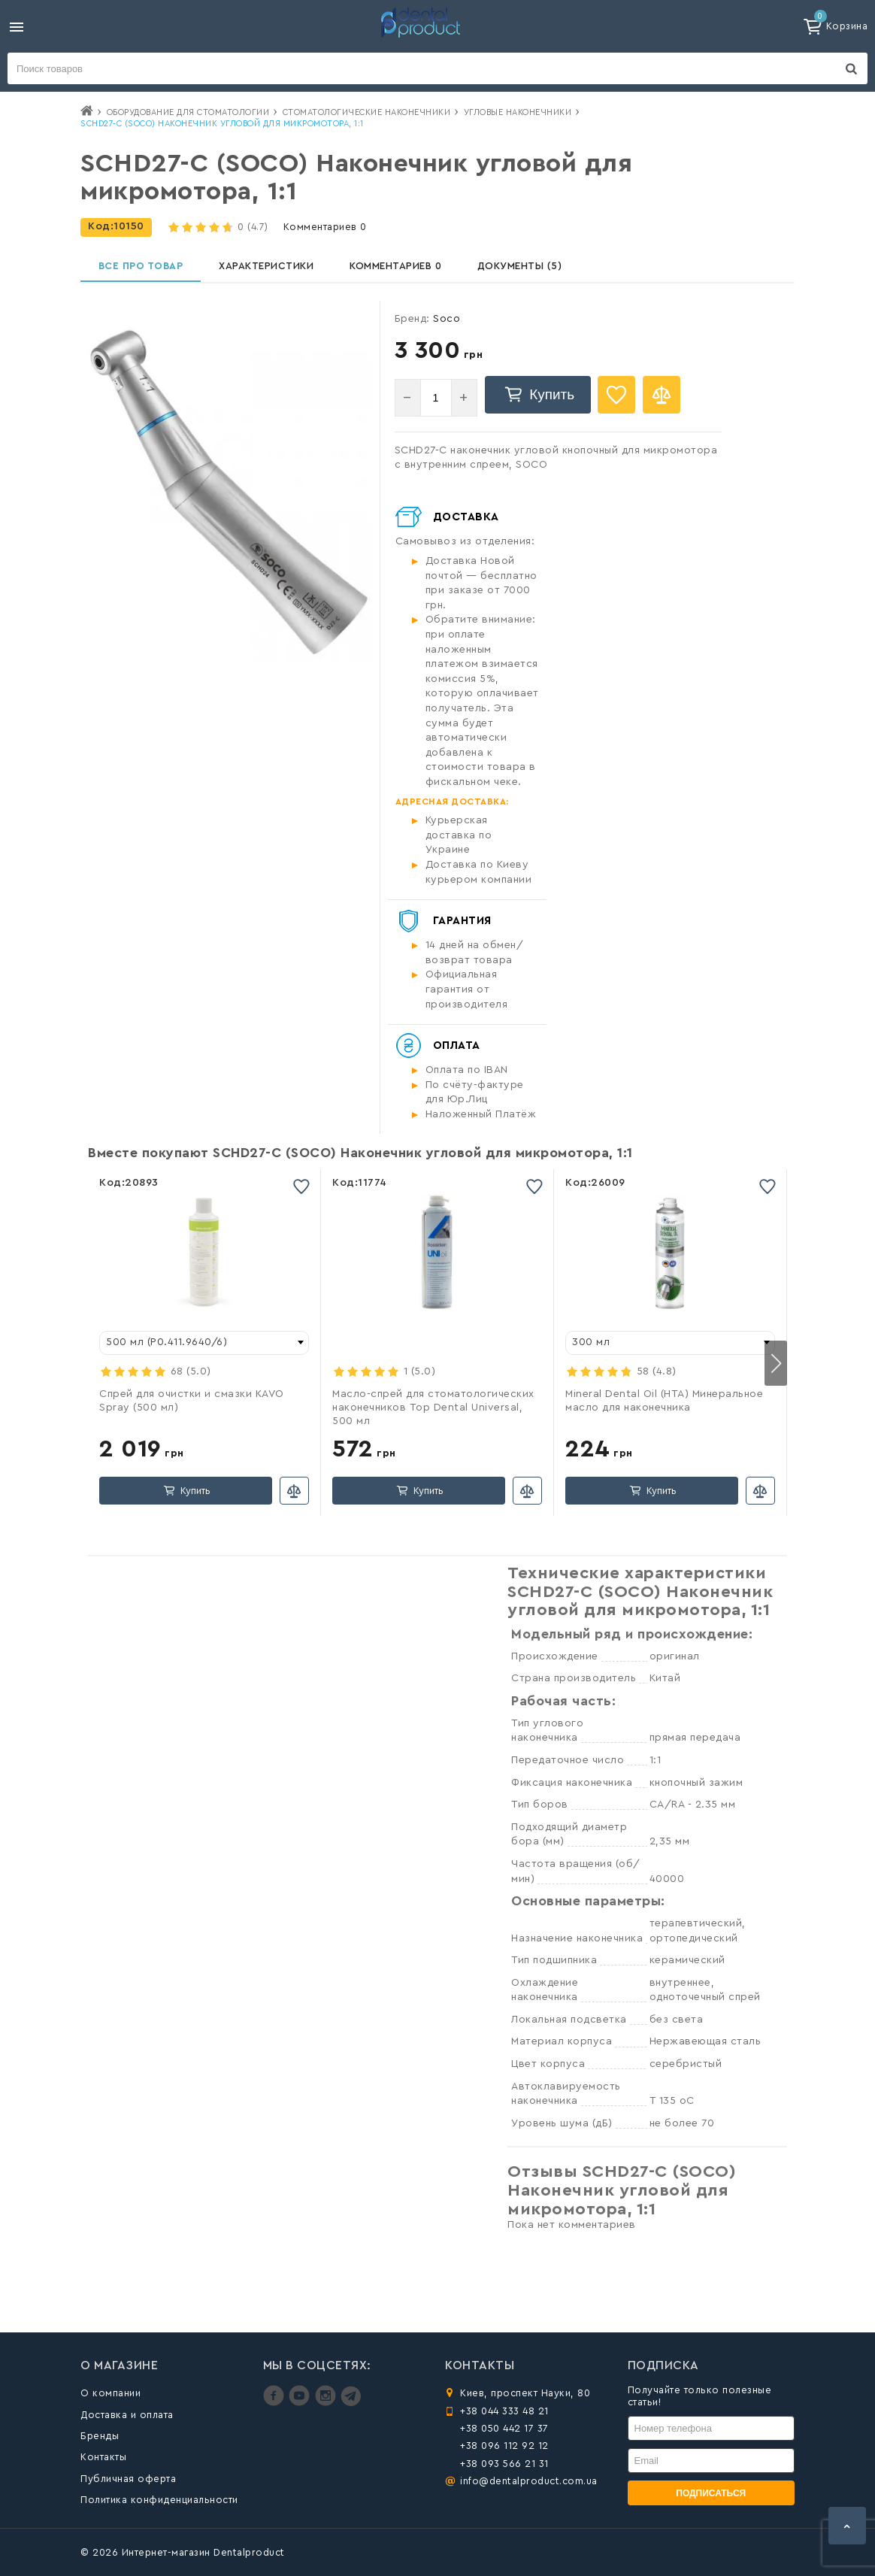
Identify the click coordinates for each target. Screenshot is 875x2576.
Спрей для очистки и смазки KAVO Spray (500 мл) (191, 1410)
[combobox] (204, 1352)
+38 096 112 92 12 (504, 2445)
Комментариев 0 (325, 227)
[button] (775, 1372)
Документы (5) (538, 270)
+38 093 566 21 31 (504, 2463)
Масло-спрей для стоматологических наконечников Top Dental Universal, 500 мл (433, 1416)
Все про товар (144, 270)
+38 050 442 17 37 (504, 2428)
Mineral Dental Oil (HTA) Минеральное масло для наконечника (664, 1410)
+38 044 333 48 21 (504, 2411)
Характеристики (275, 270)
